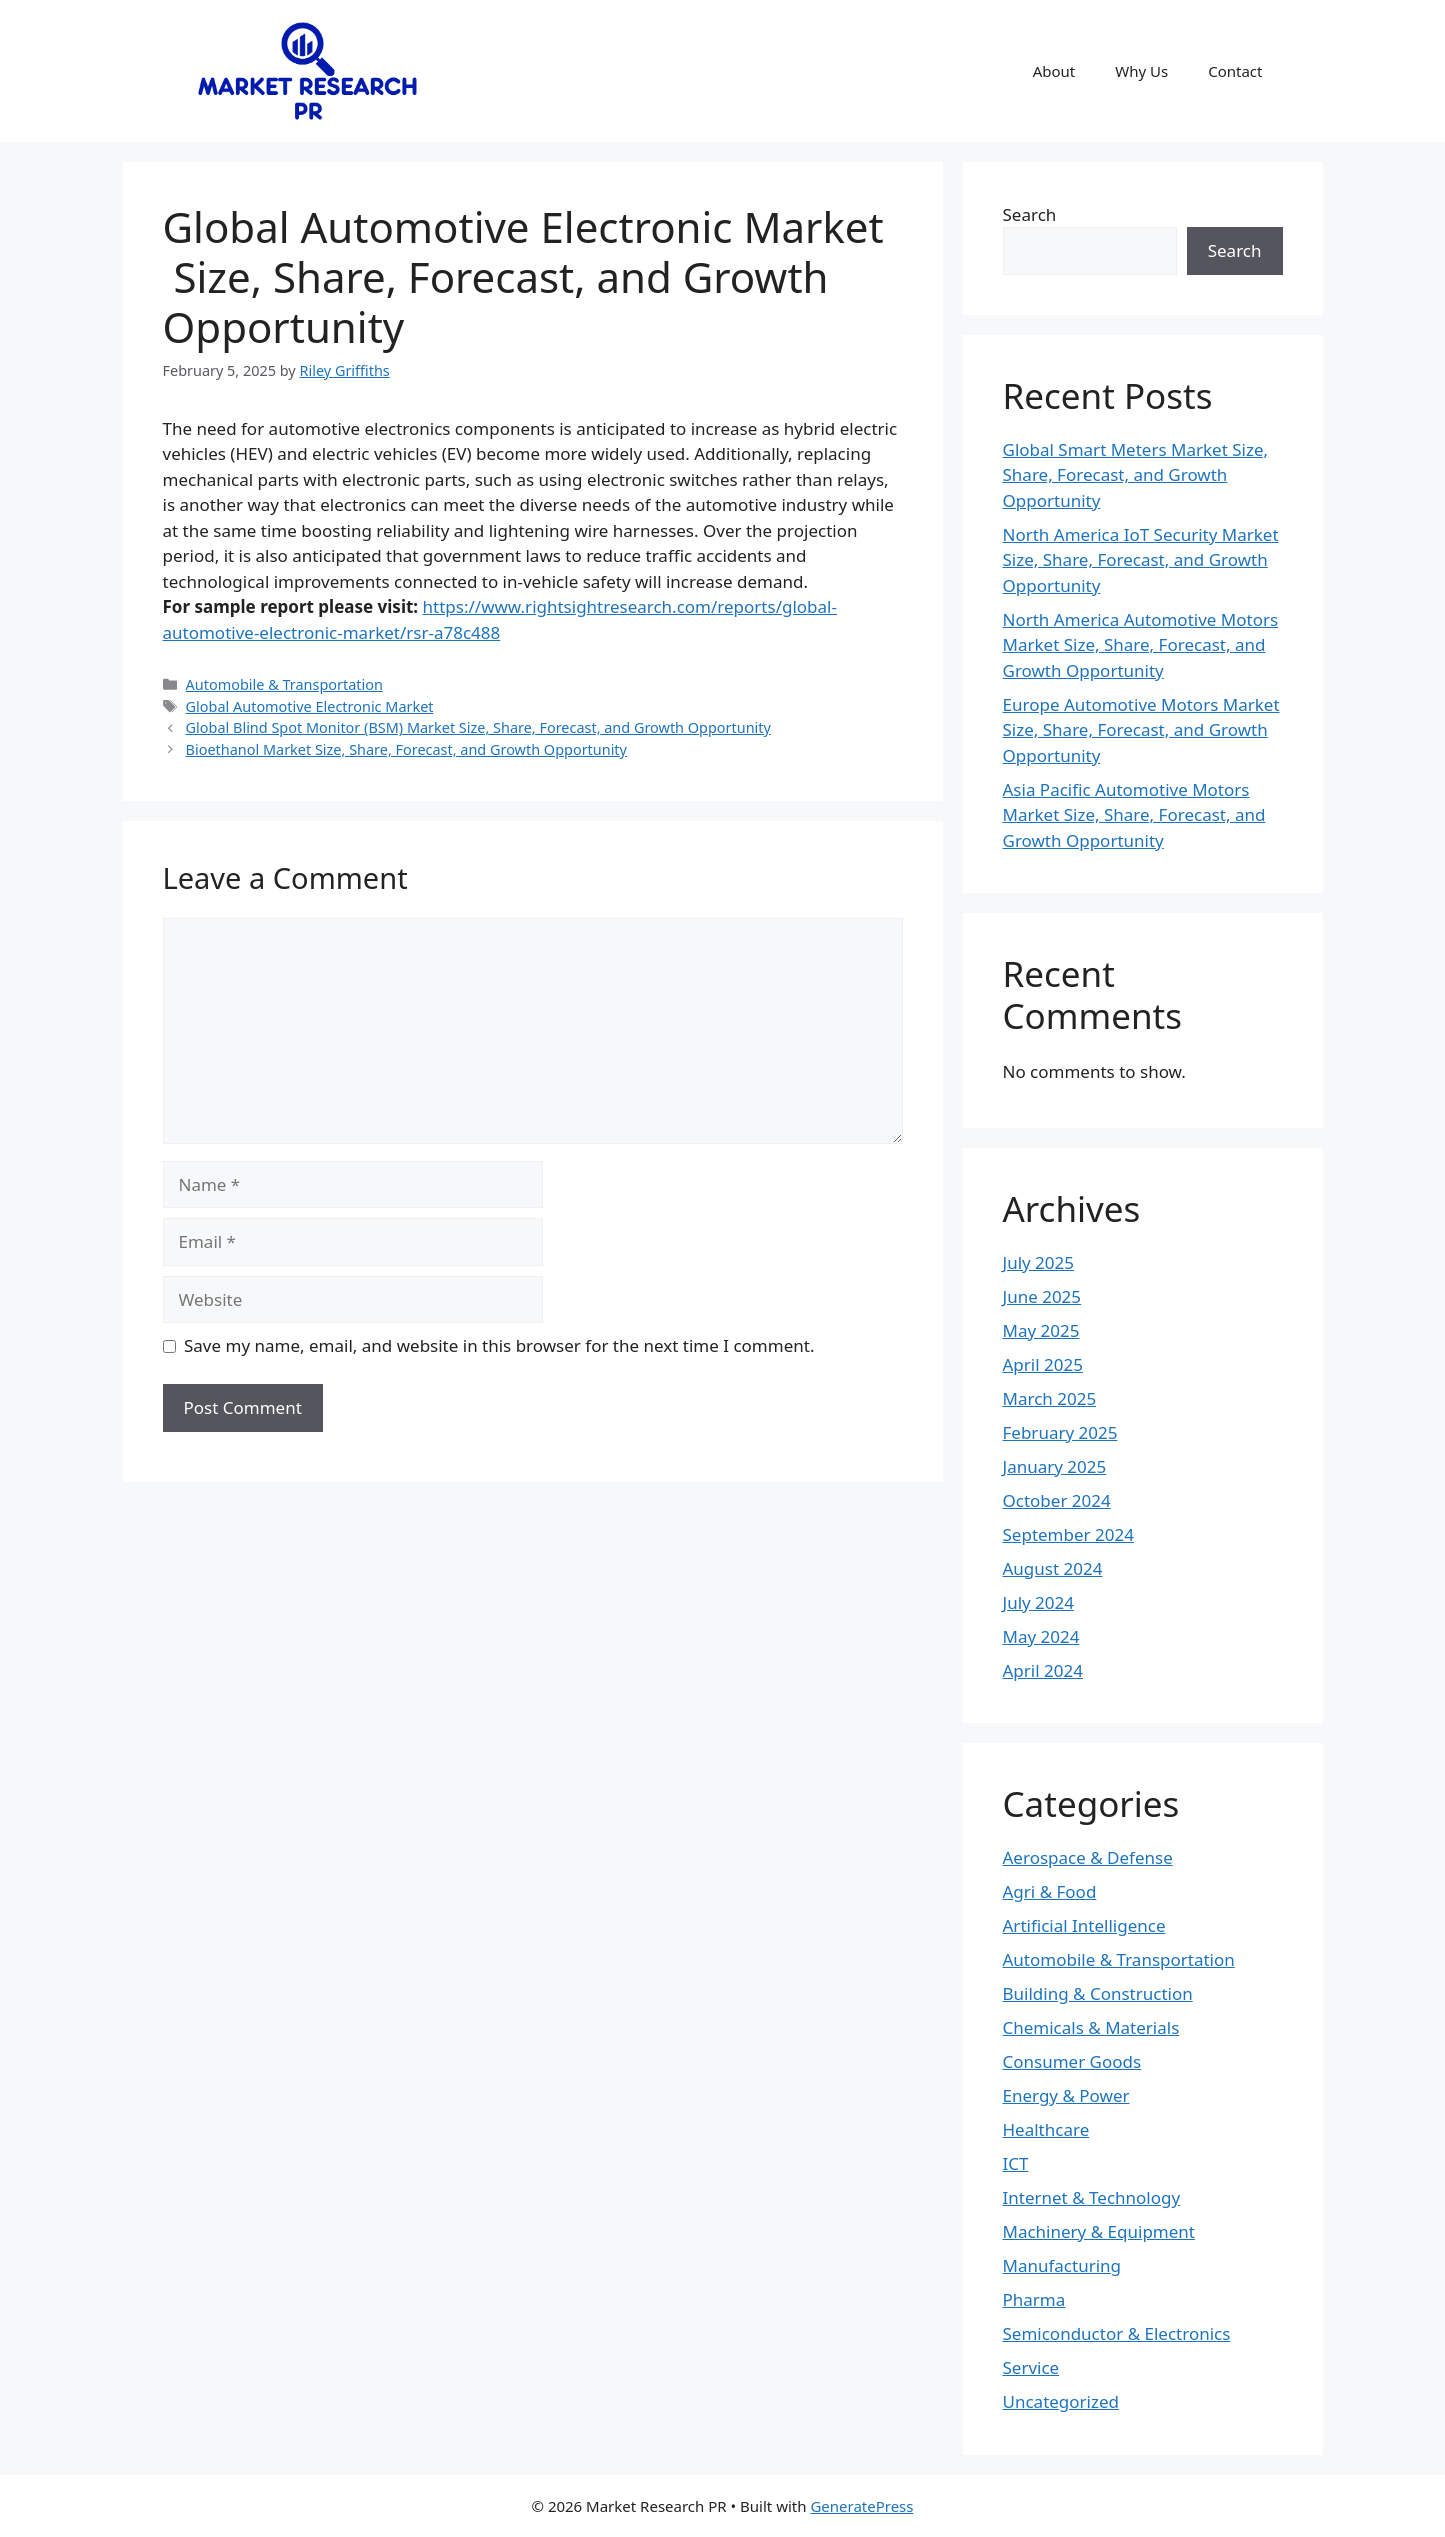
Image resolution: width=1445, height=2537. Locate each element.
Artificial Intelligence (1084, 1925)
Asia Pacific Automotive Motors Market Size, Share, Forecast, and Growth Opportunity (1134, 815)
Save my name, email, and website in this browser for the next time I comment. (499, 1345)
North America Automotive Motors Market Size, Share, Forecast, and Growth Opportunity (1141, 645)
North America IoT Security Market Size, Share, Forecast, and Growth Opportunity (1141, 560)
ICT (1016, 2163)
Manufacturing (1062, 2265)
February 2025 (1060, 1432)
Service (1031, 2367)
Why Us (1141, 71)
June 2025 (1042, 1296)
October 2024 (1057, 1500)
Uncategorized (1061, 2401)
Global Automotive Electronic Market (310, 706)
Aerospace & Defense (1088, 1857)
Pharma (1034, 2299)
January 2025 (1055, 1466)
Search (1030, 214)
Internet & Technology (1092, 2197)
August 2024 (1053, 1568)
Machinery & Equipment (1099, 2231)
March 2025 (1050, 1398)
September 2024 (1068, 1534)
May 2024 (1041, 1636)
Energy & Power (1066, 2095)
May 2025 (1041, 1330)
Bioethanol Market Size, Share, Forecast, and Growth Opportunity (406, 749)
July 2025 (1039, 1262)
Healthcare (1046, 2129)
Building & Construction (1098, 1993)
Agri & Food (1050, 1891)
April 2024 (1043, 1670)
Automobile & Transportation (284, 684)
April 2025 (1043, 1364)
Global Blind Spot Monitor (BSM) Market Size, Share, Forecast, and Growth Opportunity (478, 727)
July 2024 (1039, 1602)
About (1054, 71)
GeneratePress (861, 2506)
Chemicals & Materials (1091, 2027)
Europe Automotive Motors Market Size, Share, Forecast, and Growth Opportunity (1141, 730)
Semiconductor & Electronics (1117, 2333)
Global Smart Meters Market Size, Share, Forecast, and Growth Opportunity (1136, 475)
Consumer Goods (1072, 2061)
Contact (1235, 71)
